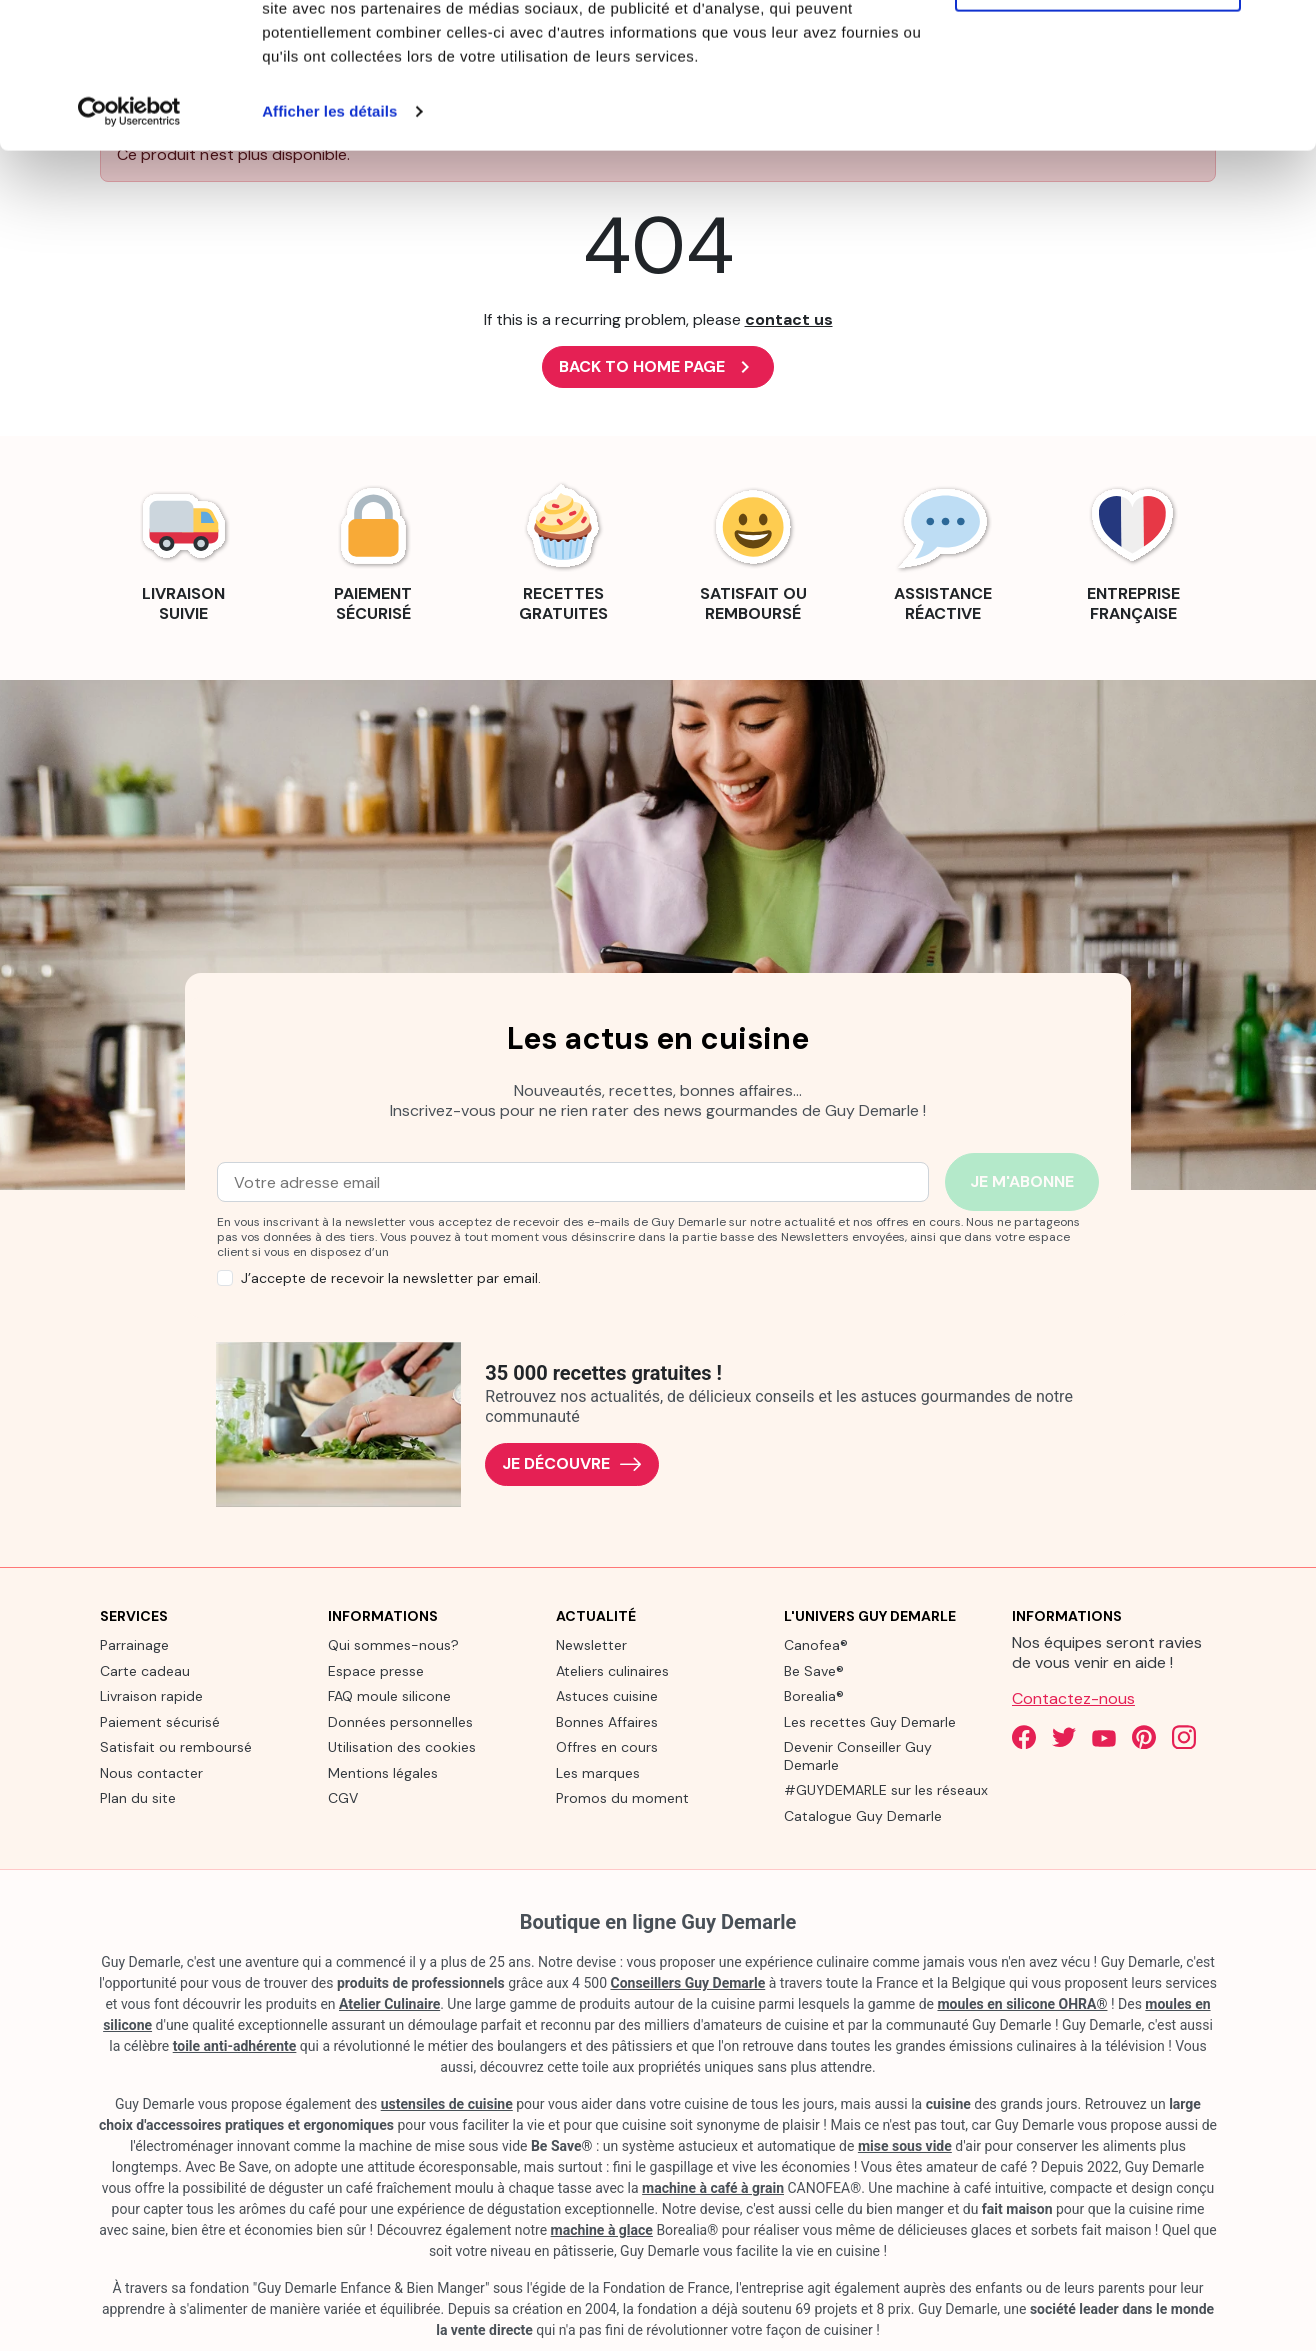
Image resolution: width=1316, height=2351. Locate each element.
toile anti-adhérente (235, 2046)
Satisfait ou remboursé (176, 1747)
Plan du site (138, 1798)
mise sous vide (905, 2146)
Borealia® (814, 1696)
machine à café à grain (713, 2188)
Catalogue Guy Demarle (863, 1816)
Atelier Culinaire (389, 2004)
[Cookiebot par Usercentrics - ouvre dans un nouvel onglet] (129, 248)
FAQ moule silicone (389, 1696)
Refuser (1098, 118)
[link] (183, 550)
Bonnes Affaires (607, 1722)
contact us (789, 319)
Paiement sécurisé (160, 1722)
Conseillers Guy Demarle (688, 1983)
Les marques (598, 1773)
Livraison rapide (151, 1696)
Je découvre (572, 1464)
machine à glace (602, 2230)
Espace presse (376, 1671)
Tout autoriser (1098, 52)
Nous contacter (151, 1773)
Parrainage (134, 1645)
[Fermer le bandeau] (1285, 31)
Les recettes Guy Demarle (870, 1722)
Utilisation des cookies (402, 1747)
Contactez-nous (1073, 1698)
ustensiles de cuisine (447, 2104)
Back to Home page (658, 367)
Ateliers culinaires (612, 1671)
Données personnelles (400, 1722)
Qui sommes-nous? (393, 1645)
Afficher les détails (329, 247)
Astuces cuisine (607, 1696)
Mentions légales (383, 1773)
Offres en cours (607, 1747)
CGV (343, 1798)
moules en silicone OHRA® (1022, 2004)
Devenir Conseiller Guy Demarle (858, 1756)
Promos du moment (622, 1798)
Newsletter (591, 1645)
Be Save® (814, 1671)
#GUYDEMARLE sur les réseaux (886, 1790)
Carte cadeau (145, 1671)
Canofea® (816, 1645)
